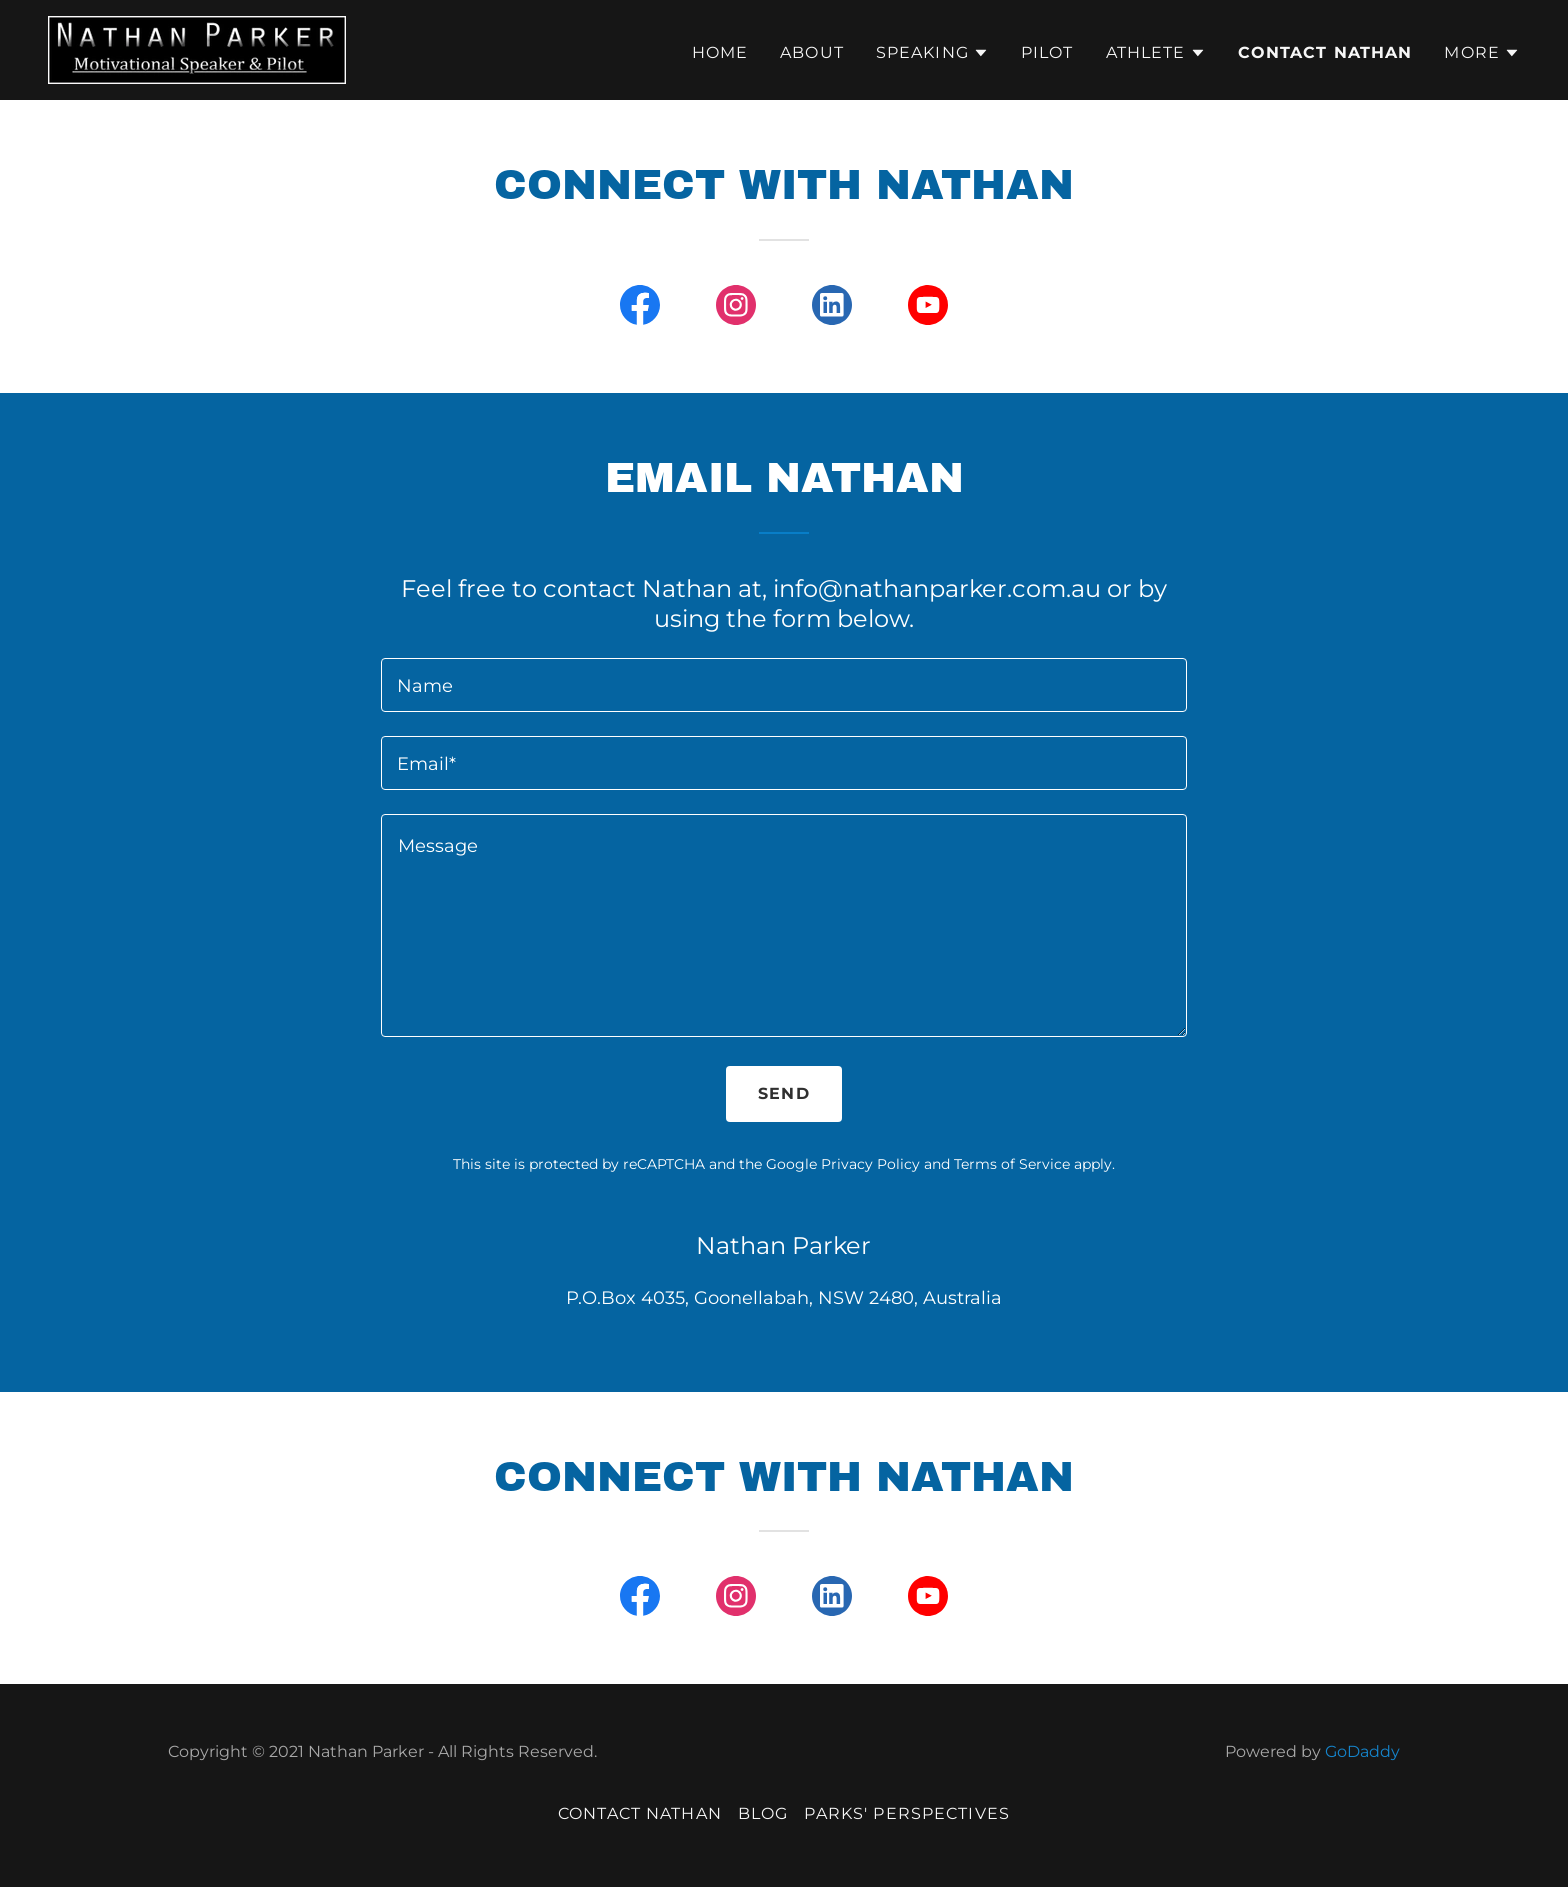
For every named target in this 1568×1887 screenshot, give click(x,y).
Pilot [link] (1047, 52)
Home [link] (720, 52)
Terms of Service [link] (1012, 1164)
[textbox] (783, 685)
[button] (932, 53)
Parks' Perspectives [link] (907, 1813)
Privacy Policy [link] (870, 1164)
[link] (197, 49)
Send (784, 1093)
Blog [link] (763, 1813)
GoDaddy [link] (1362, 1751)
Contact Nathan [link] (1325, 52)
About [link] (812, 52)
